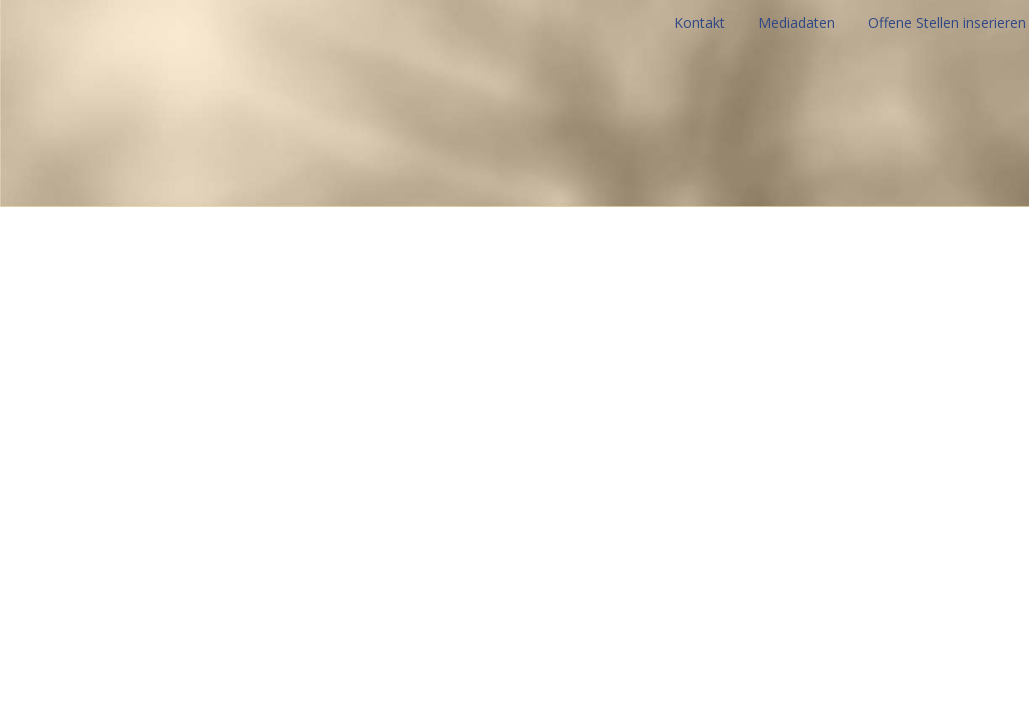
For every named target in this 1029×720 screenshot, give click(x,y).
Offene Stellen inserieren (947, 22)
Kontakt (699, 22)
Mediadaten (796, 22)
